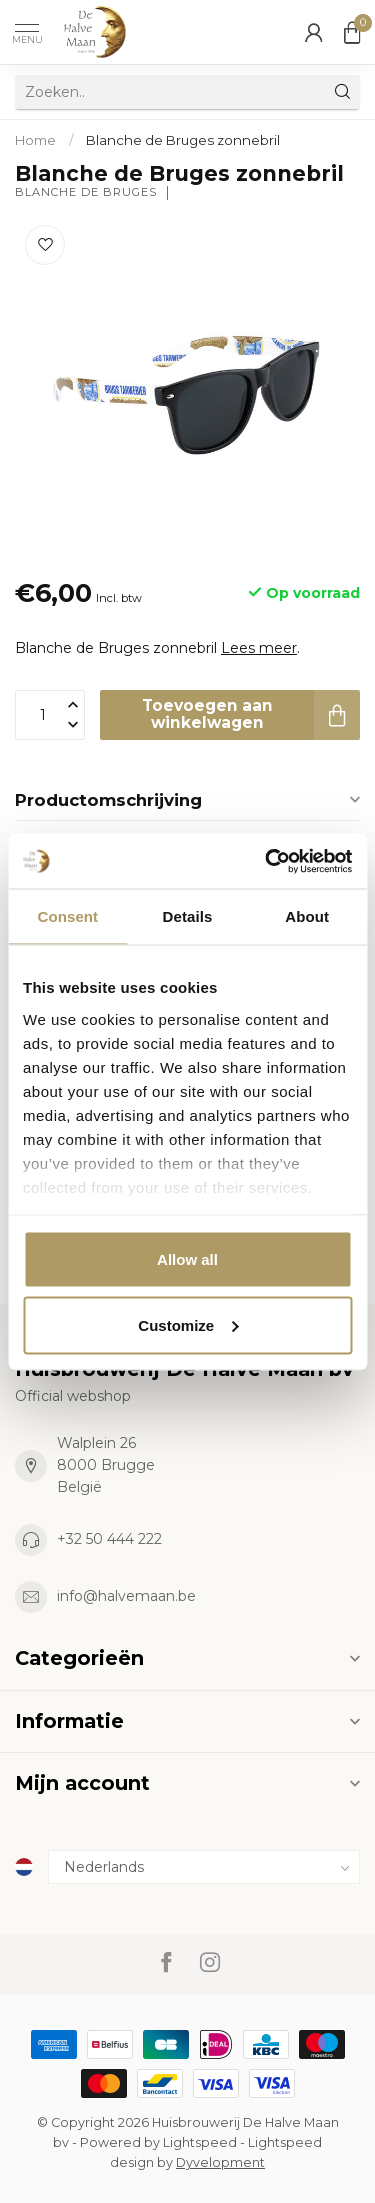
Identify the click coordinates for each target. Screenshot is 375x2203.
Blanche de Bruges (86, 192)
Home (35, 140)
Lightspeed (200, 2142)
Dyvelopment (220, 2162)
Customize (188, 1324)
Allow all (187, 1259)
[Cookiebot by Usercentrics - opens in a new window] (267, 861)
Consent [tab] (67, 916)
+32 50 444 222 (109, 1539)
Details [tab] (188, 916)
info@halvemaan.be (126, 1596)
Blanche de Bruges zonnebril (183, 140)
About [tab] (307, 916)
